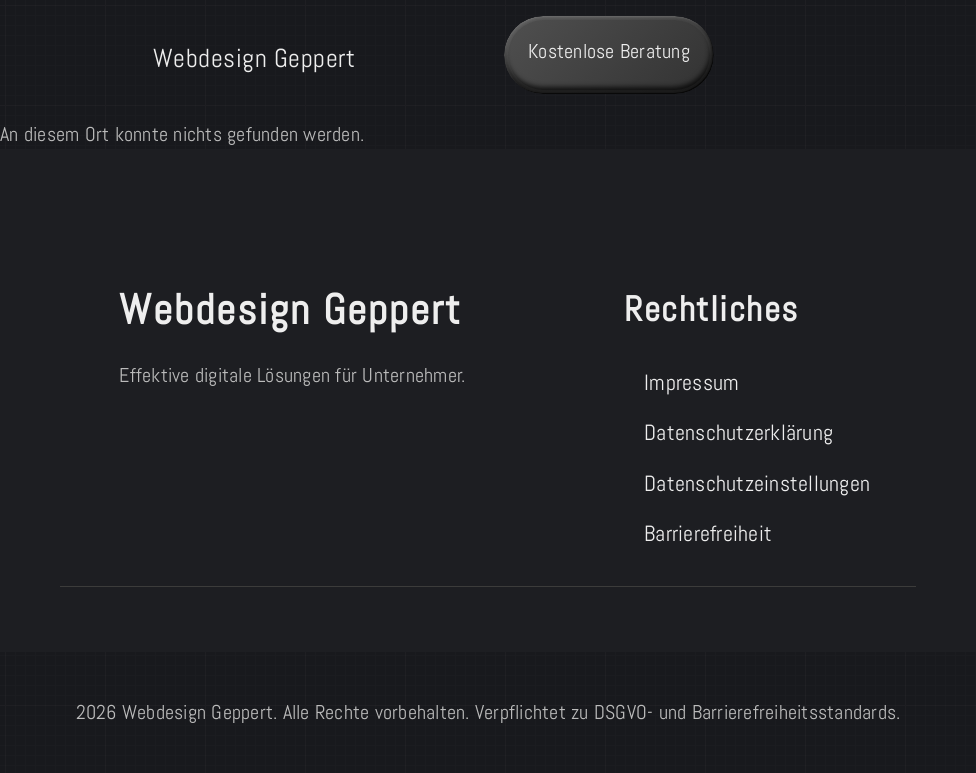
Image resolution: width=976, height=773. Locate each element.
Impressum (691, 382)
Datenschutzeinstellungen (750, 483)
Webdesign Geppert (254, 58)
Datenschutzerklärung (738, 432)
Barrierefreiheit (708, 533)
